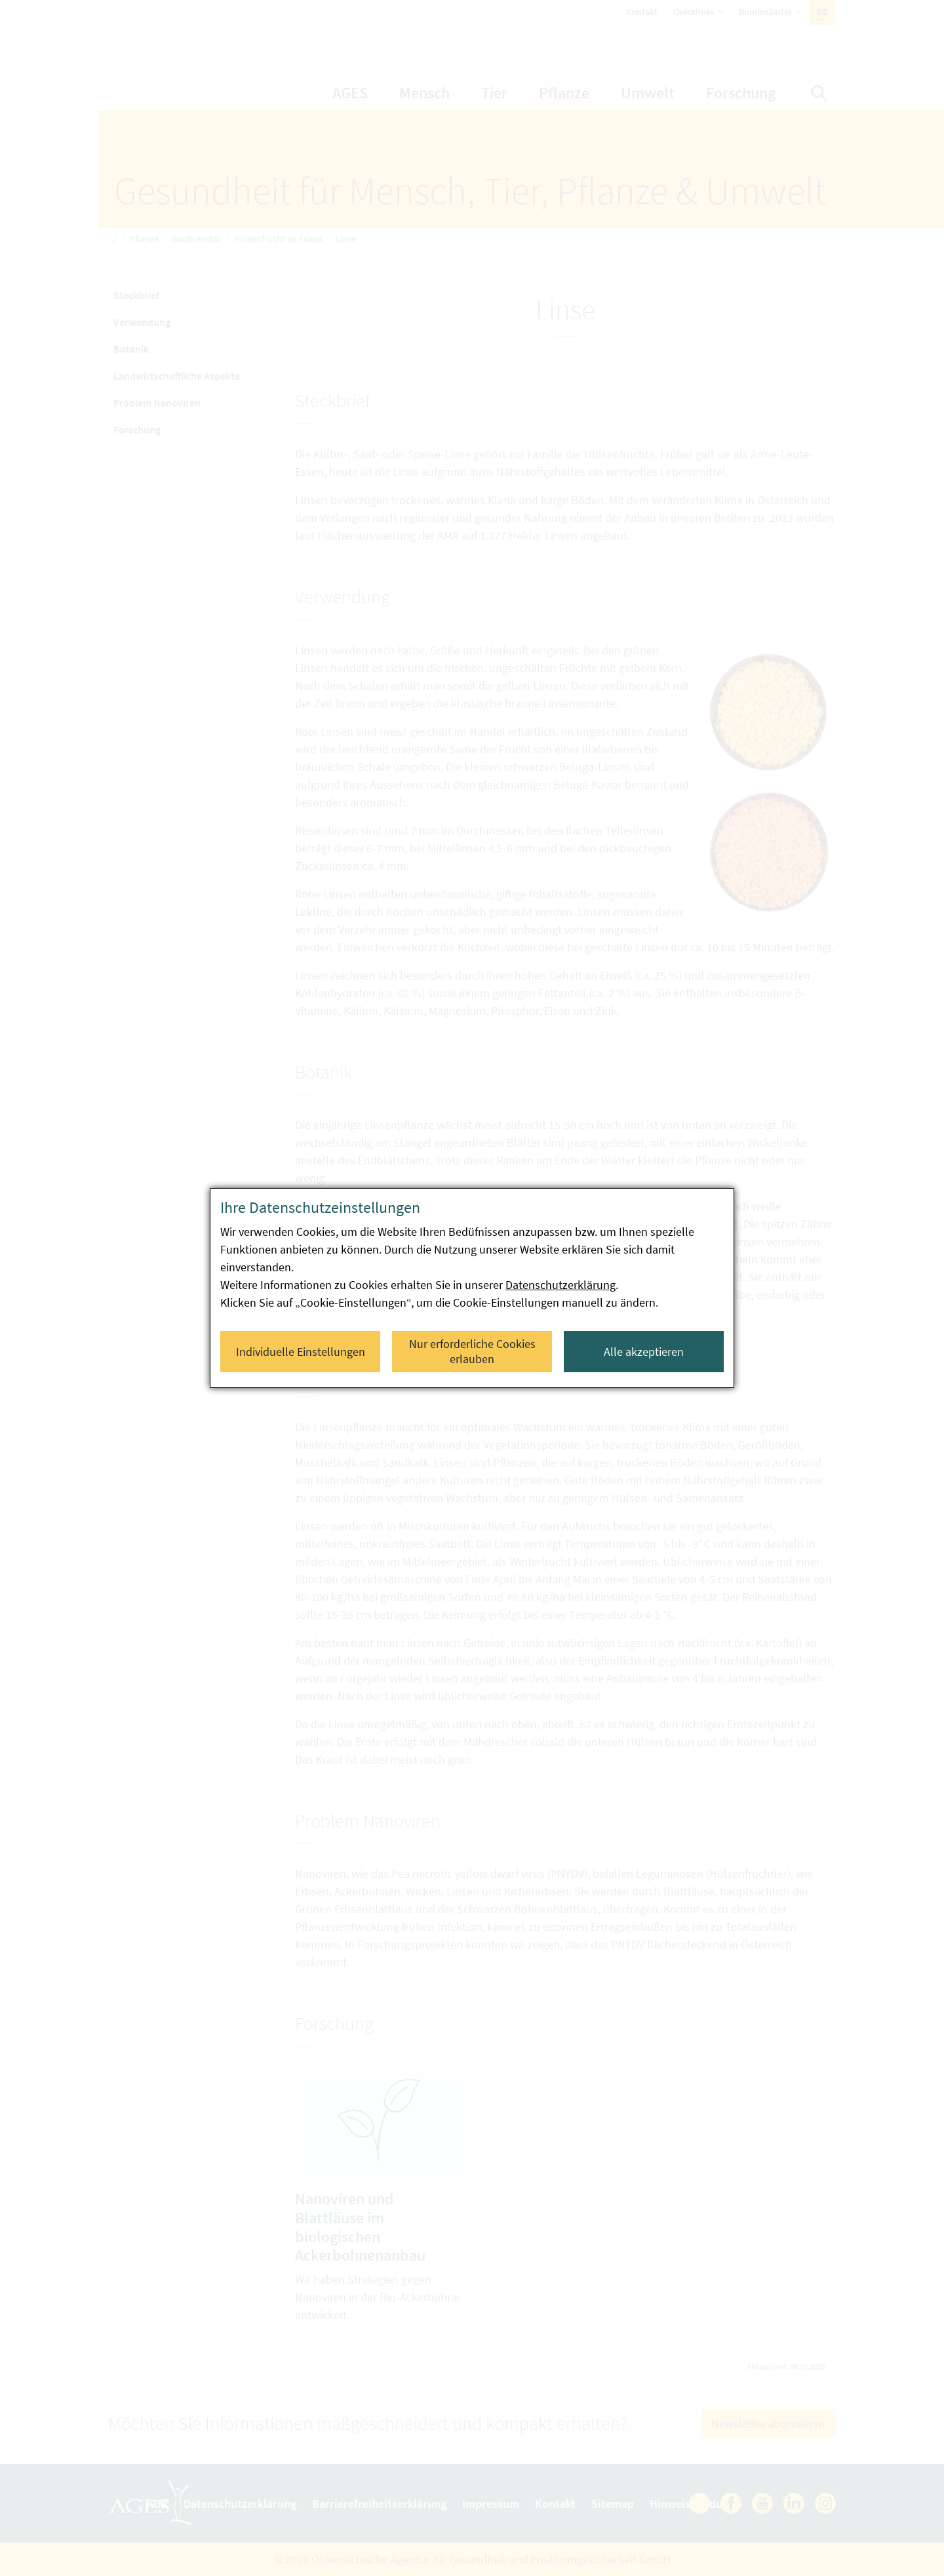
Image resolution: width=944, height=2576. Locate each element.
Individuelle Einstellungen (300, 1351)
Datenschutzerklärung (560, 1284)
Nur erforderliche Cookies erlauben (472, 1351)
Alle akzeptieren (644, 1351)
